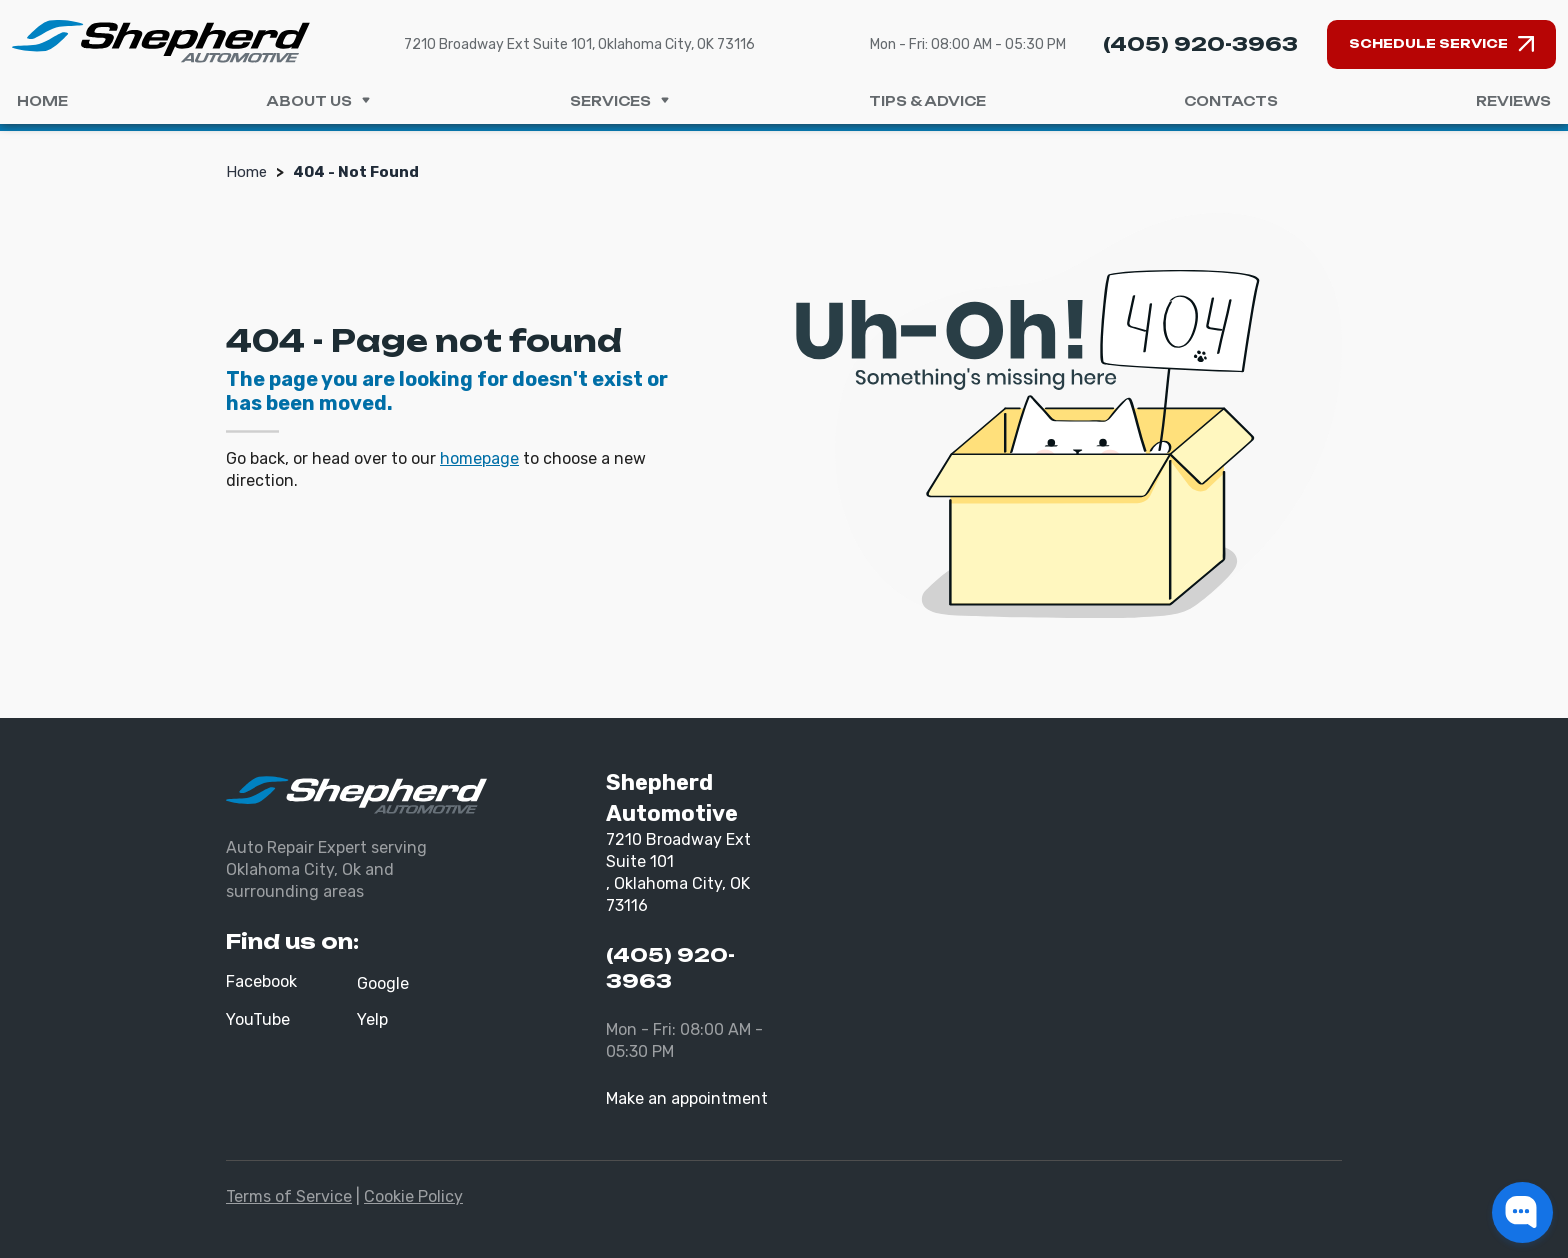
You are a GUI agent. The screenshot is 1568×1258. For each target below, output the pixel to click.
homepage (479, 458)
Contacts (1231, 101)
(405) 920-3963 (1200, 44)
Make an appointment (687, 1098)
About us (319, 101)
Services (620, 101)
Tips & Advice (927, 101)
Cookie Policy (413, 1196)
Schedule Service (1428, 43)
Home (42, 101)
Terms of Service (289, 1196)
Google (383, 983)
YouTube (258, 1019)
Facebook (261, 981)
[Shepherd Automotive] (161, 41)
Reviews (1513, 101)
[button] (1522, 1212)
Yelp (372, 1019)
